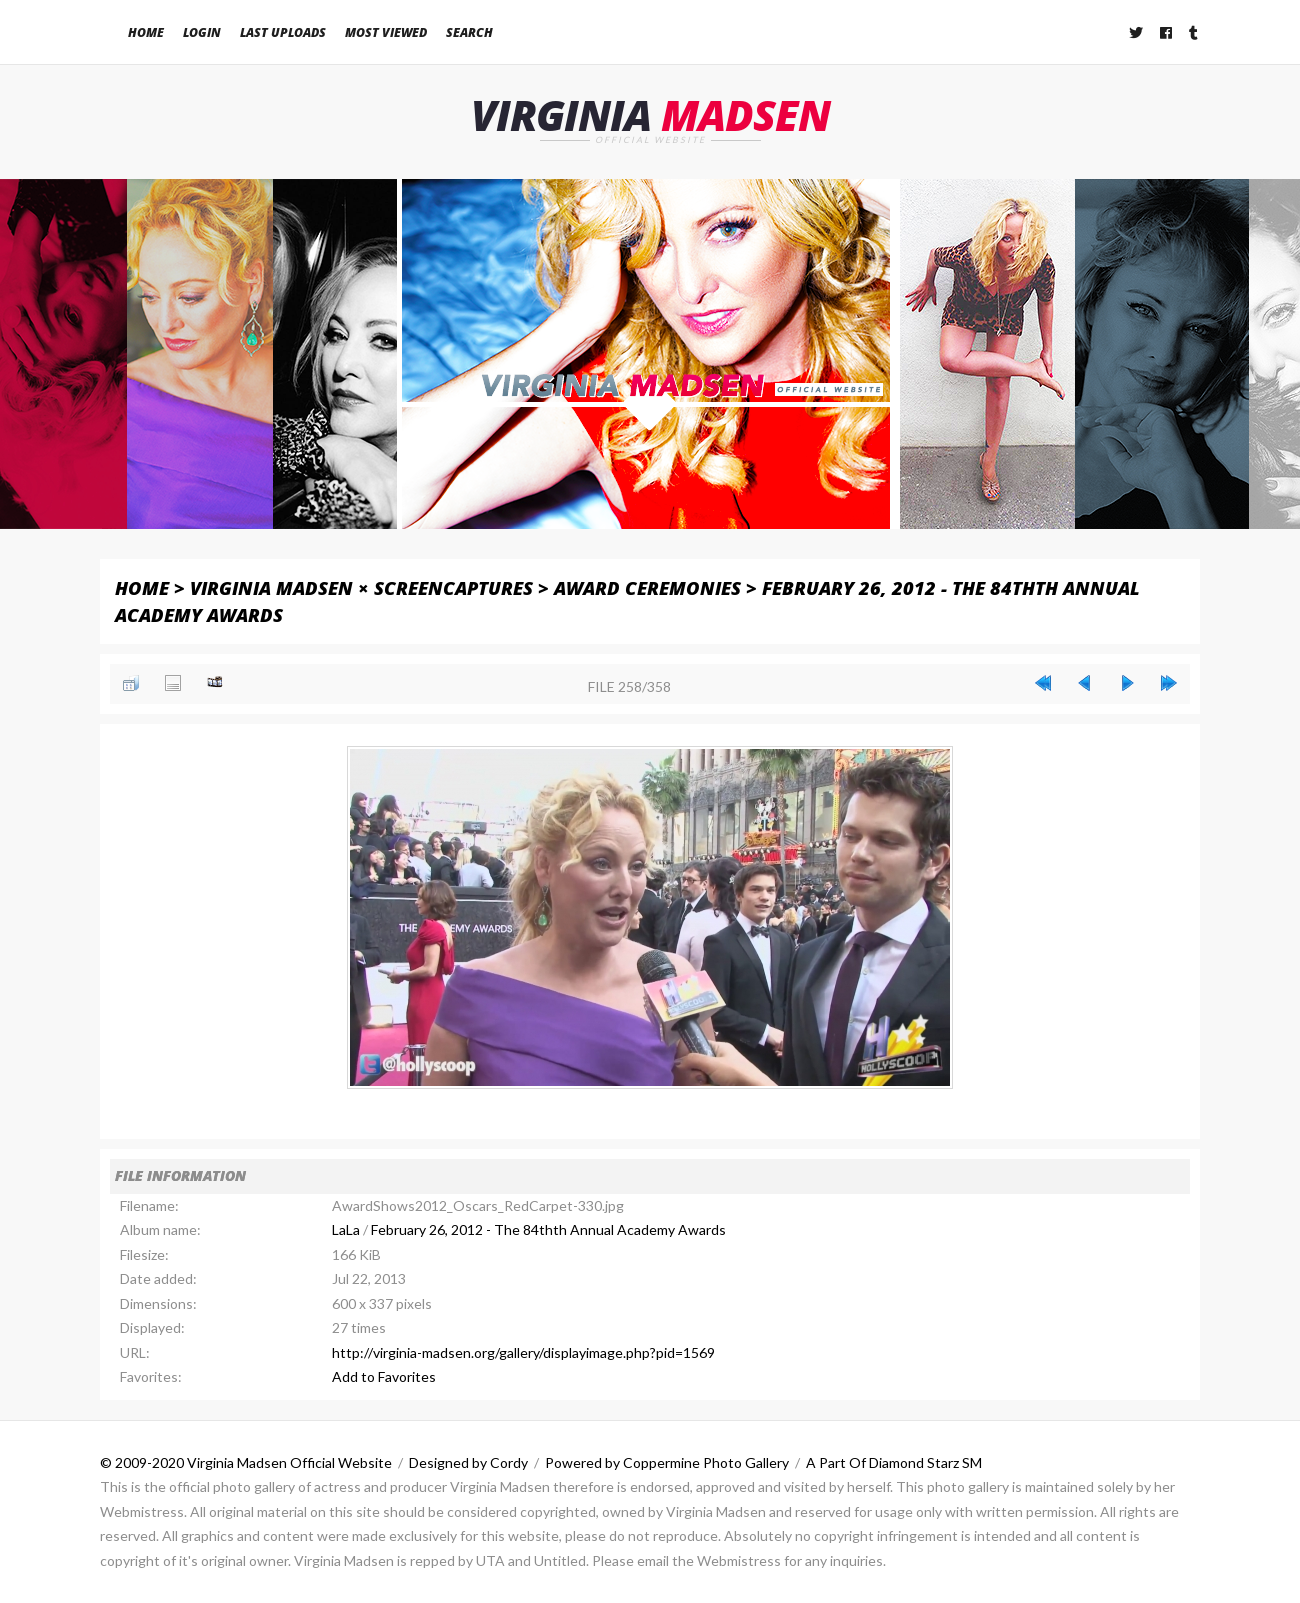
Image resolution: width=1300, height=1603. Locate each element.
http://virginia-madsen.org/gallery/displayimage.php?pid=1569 (523, 1352)
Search (469, 32)
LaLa (346, 1229)
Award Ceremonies (647, 587)
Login (202, 32)
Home (146, 32)
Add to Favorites (384, 1376)
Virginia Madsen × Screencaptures (361, 587)
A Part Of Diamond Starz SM (894, 1462)
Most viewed (386, 32)
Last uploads (283, 32)
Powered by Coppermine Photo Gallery (667, 1462)
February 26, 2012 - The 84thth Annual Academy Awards (548, 1229)
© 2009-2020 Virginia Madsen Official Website (246, 1462)
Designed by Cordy (468, 1462)
